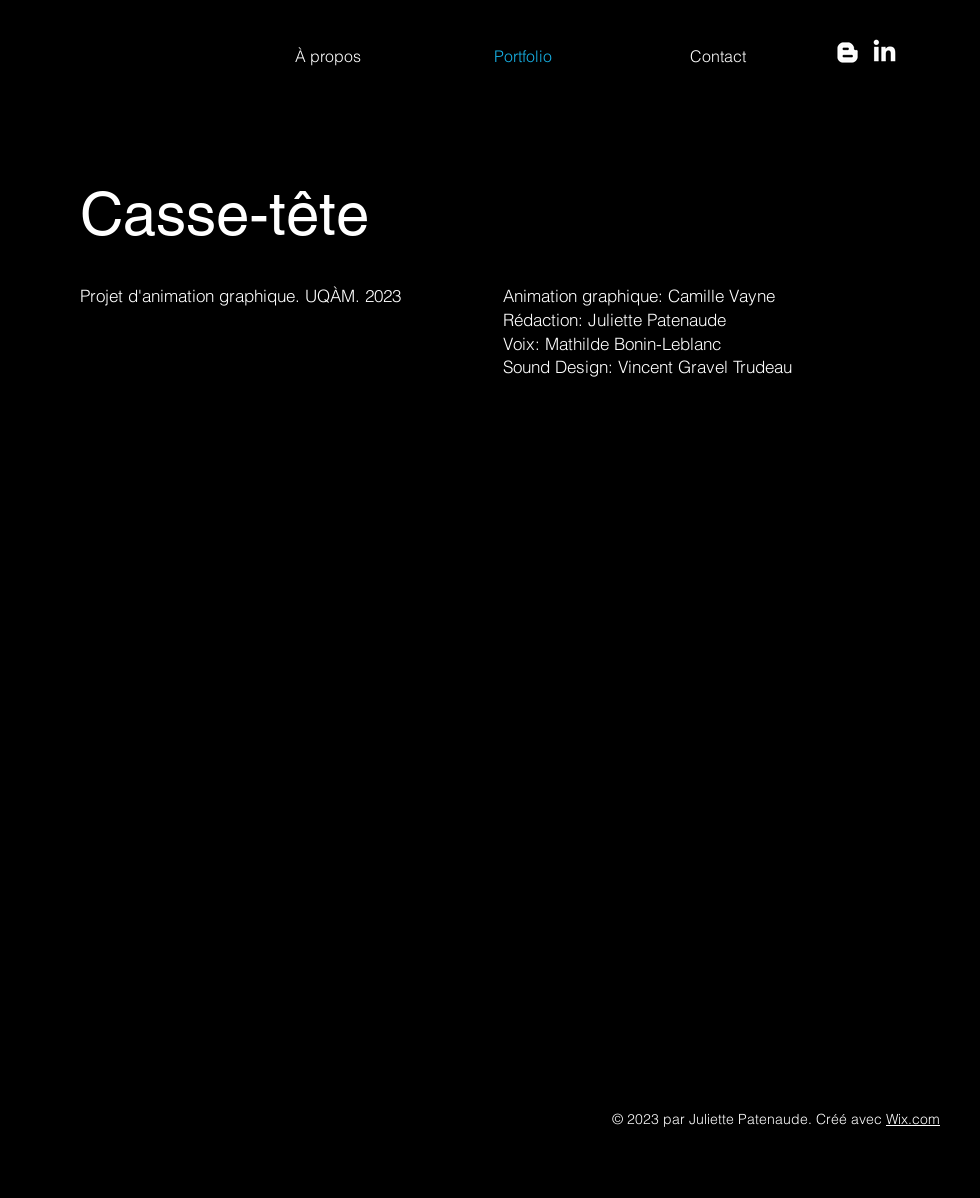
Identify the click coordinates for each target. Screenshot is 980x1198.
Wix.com (913, 1119)
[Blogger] (847, 52)
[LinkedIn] (884, 52)
